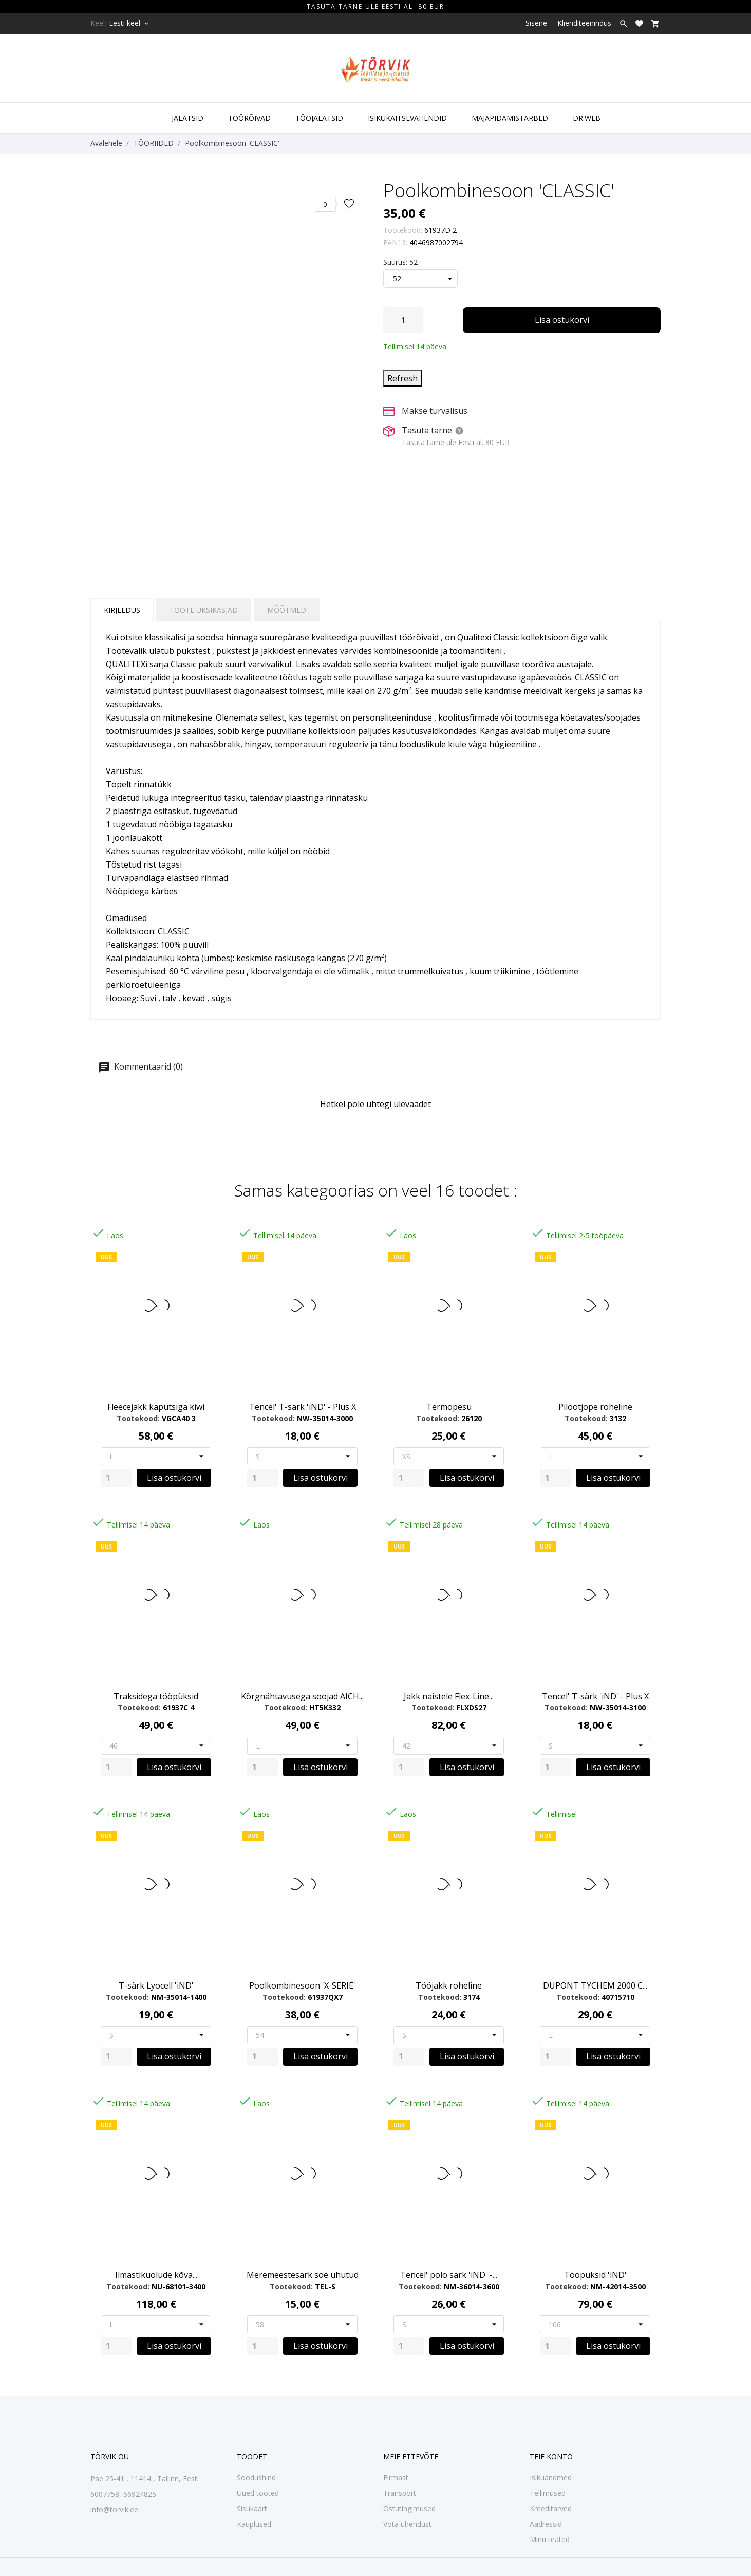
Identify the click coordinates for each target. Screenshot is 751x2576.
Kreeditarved (551, 2508)
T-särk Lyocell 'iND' (156, 1985)
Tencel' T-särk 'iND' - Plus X (302, 1407)
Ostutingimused (409, 2508)
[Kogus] (403, 320)
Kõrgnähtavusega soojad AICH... (302, 1696)
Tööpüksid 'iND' (595, 2275)
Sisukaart (252, 2508)
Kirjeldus (122, 610)
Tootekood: (402, 230)
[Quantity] (116, 1478)
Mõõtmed (286, 610)
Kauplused (254, 2524)
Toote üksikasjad (204, 610)
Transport (399, 2493)
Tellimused (548, 2493)
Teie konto (551, 2456)
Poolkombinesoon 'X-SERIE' (302, 1985)
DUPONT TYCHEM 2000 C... (595, 1985)
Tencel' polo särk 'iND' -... (448, 2275)
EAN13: (395, 242)
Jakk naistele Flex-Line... (449, 1696)
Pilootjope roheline (595, 1407)
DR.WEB (586, 118)
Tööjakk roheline (449, 1985)
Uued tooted (258, 2493)
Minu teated (550, 2539)
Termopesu (449, 1407)
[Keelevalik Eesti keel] (129, 23)
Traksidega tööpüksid (156, 1696)
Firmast (395, 2477)
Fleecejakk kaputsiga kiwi (155, 1407)
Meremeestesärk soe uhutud (303, 2275)
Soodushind (256, 2477)
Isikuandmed (551, 2477)
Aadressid (546, 2524)
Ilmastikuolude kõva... (156, 2275)
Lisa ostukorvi (562, 319)
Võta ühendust (407, 2524)
